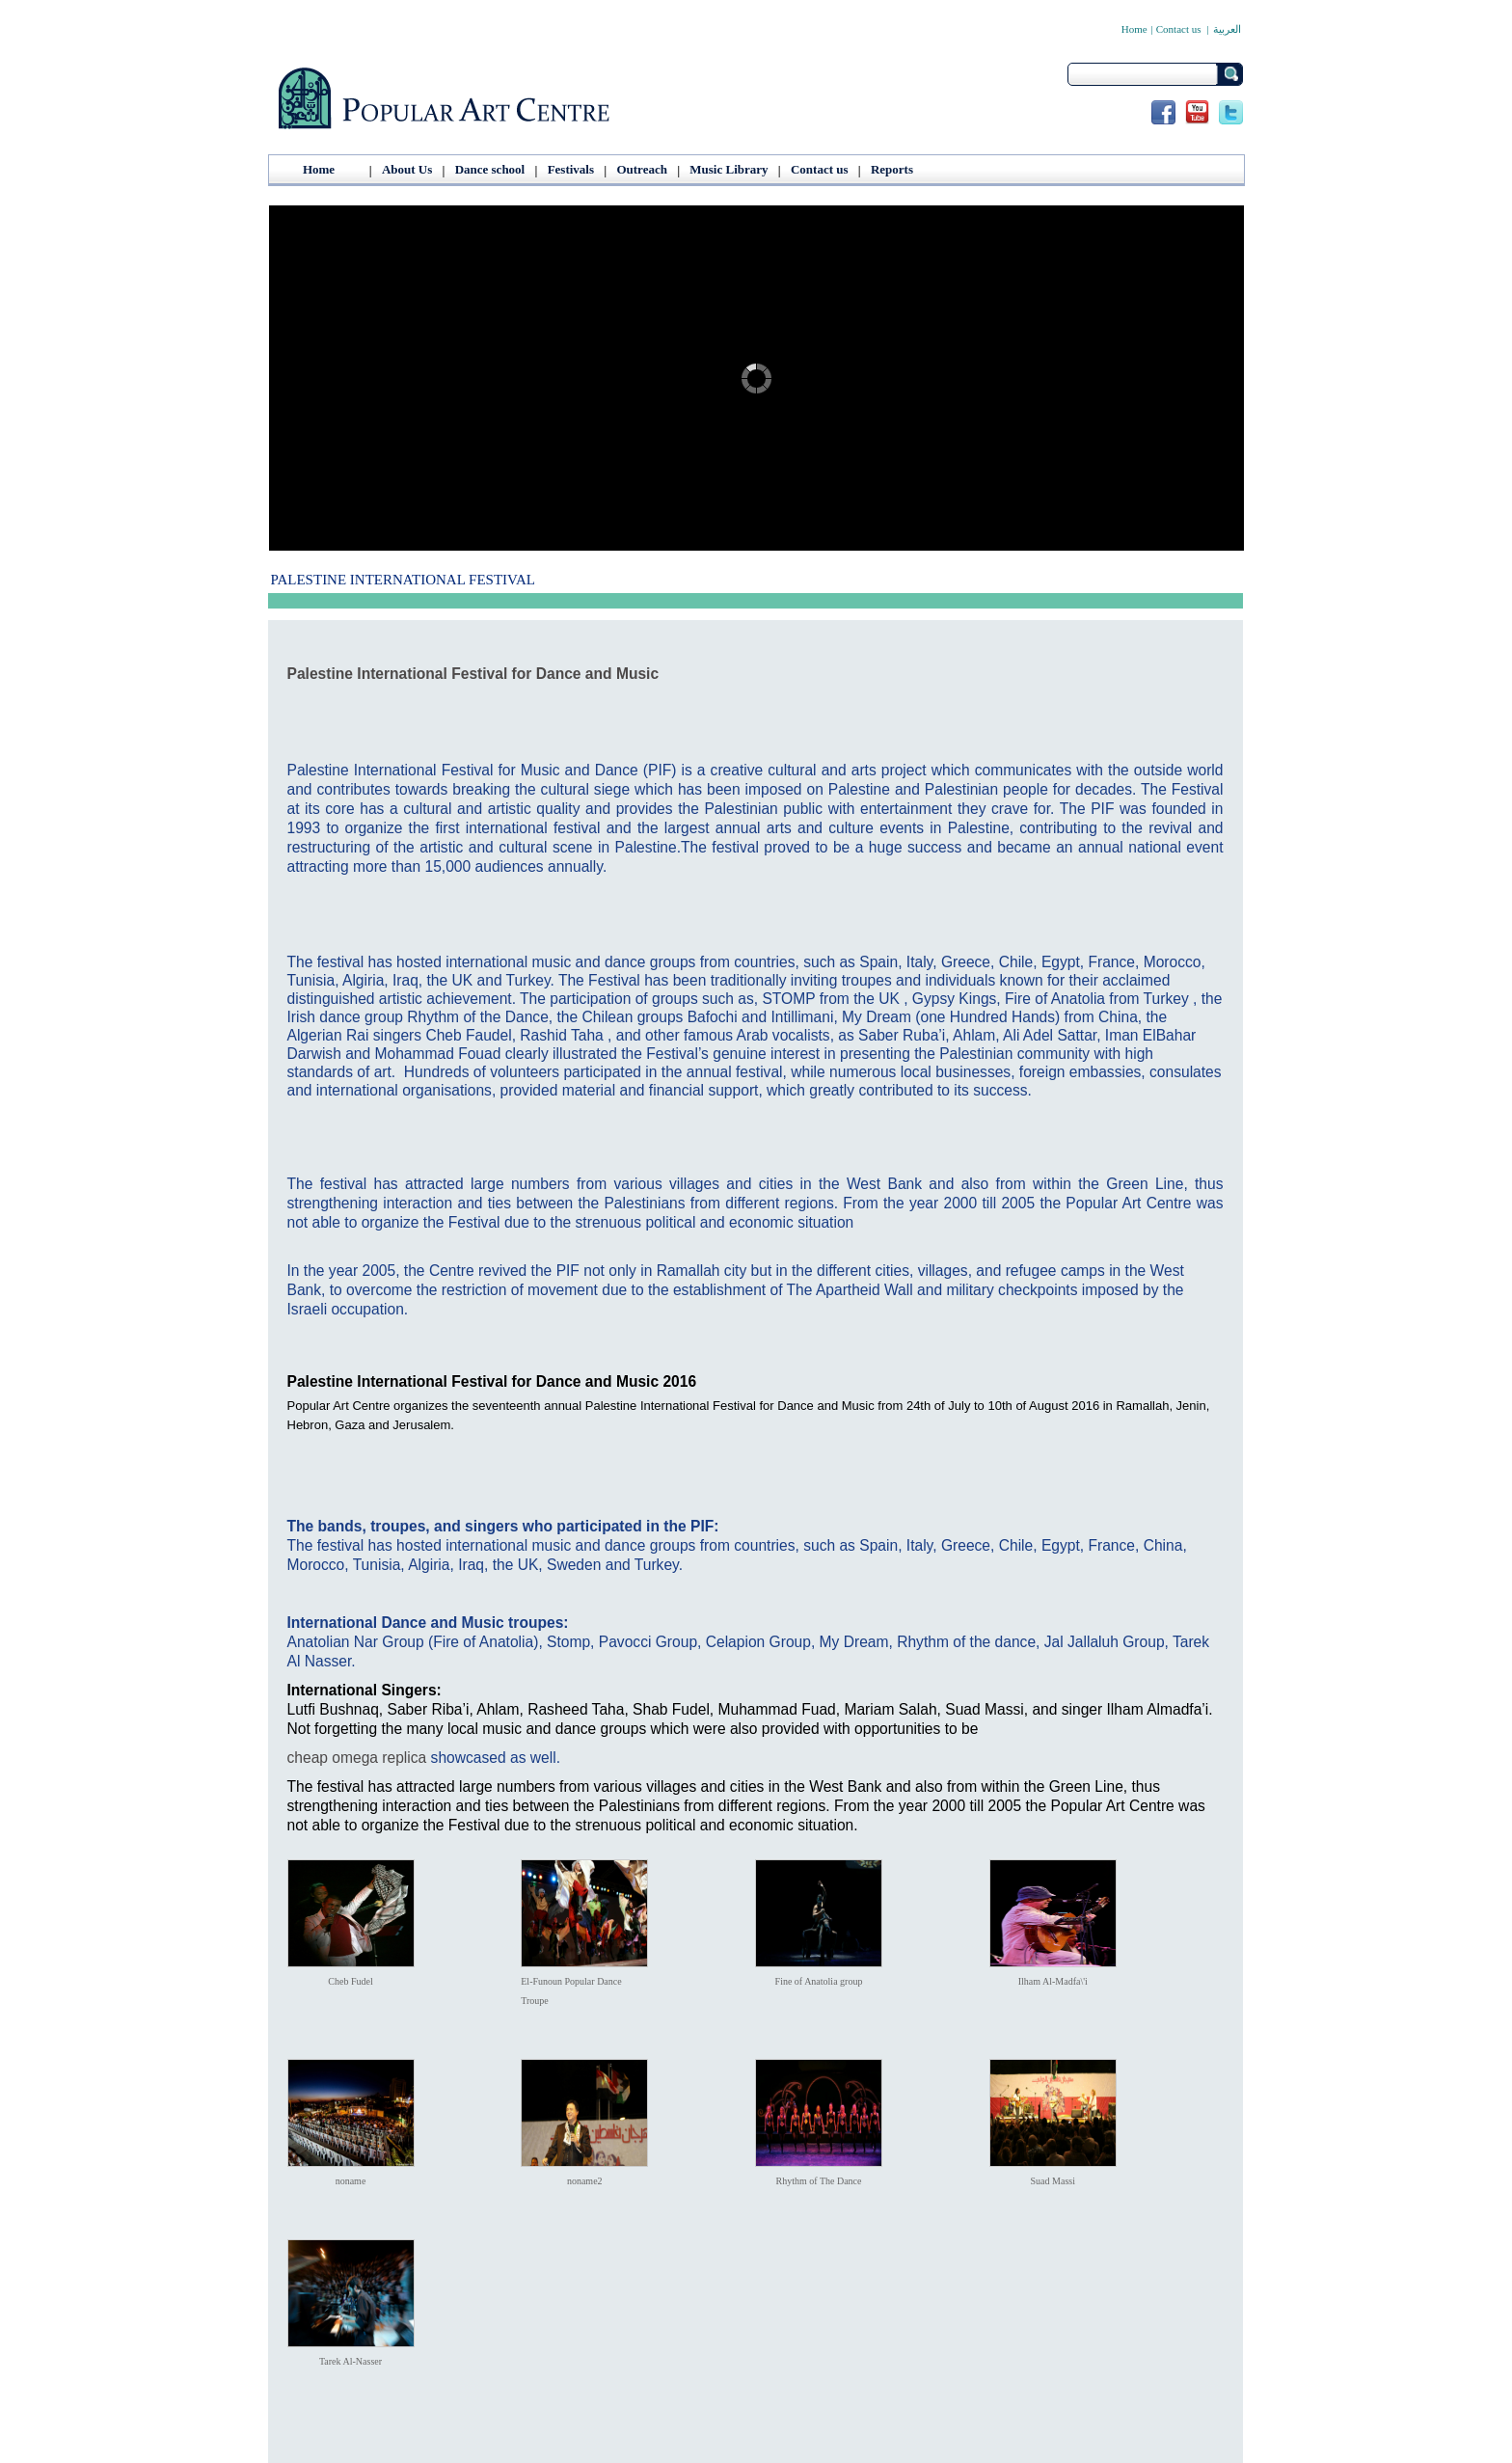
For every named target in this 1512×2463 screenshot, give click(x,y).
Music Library (728, 169)
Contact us (1179, 29)
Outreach (641, 169)
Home (1134, 29)
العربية (1227, 29)
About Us (407, 169)
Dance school (490, 169)
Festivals (571, 169)
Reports (892, 169)
